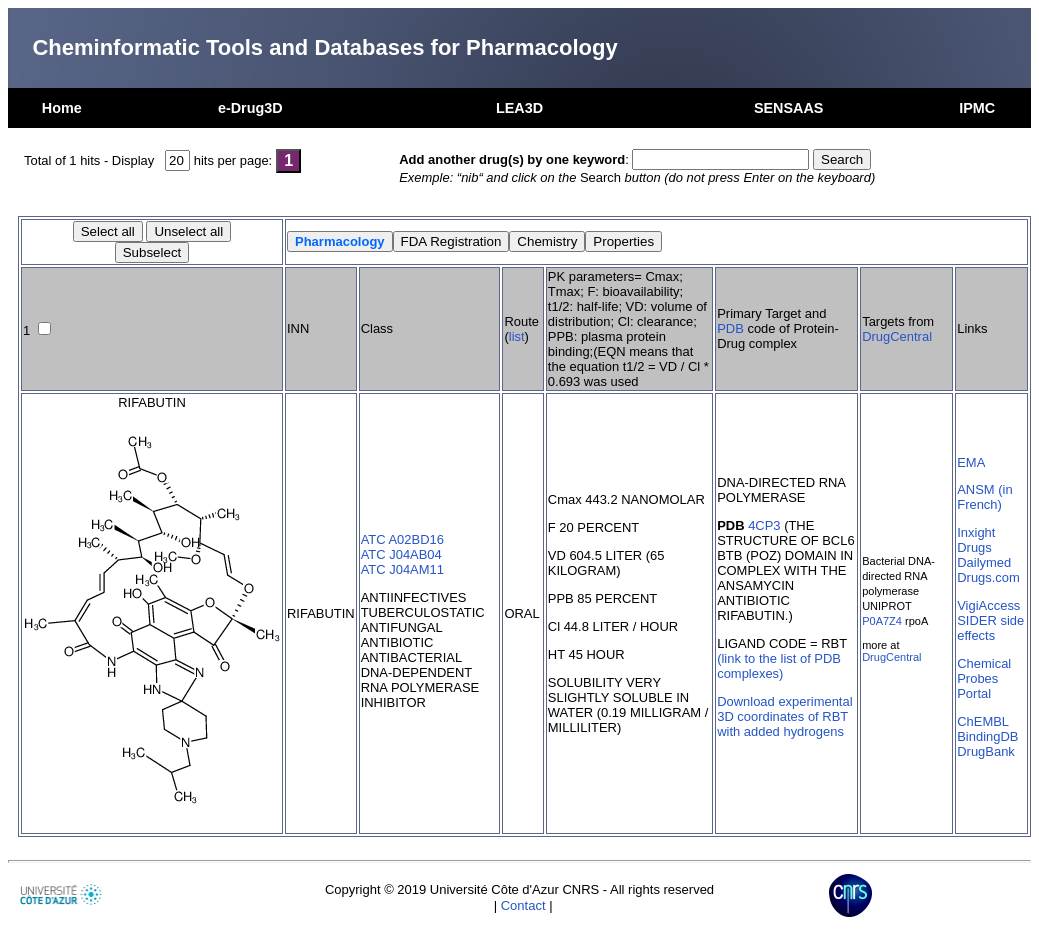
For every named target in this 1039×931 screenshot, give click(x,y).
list (517, 336)
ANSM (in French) (984, 497)
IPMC (977, 108)
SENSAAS (789, 108)
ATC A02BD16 (402, 539)
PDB (730, 328)
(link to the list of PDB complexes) (779, 666)
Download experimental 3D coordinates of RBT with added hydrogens (784, 716)
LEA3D (519, 108)
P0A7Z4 (882, 621)
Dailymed (984, 562)
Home (62, 108)
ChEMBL (983, 721)
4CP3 (764, 525)
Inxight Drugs (976, 540)
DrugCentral (897, 336)
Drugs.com (988, 577)
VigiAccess (988, 605)
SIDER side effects (990, 628)
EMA (971, 462)
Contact (523, 905)
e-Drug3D (250, 108)
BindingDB (987, 736)
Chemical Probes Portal (984, 678)
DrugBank (986, 751)
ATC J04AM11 (402, 569)
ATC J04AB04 (401, 554)
